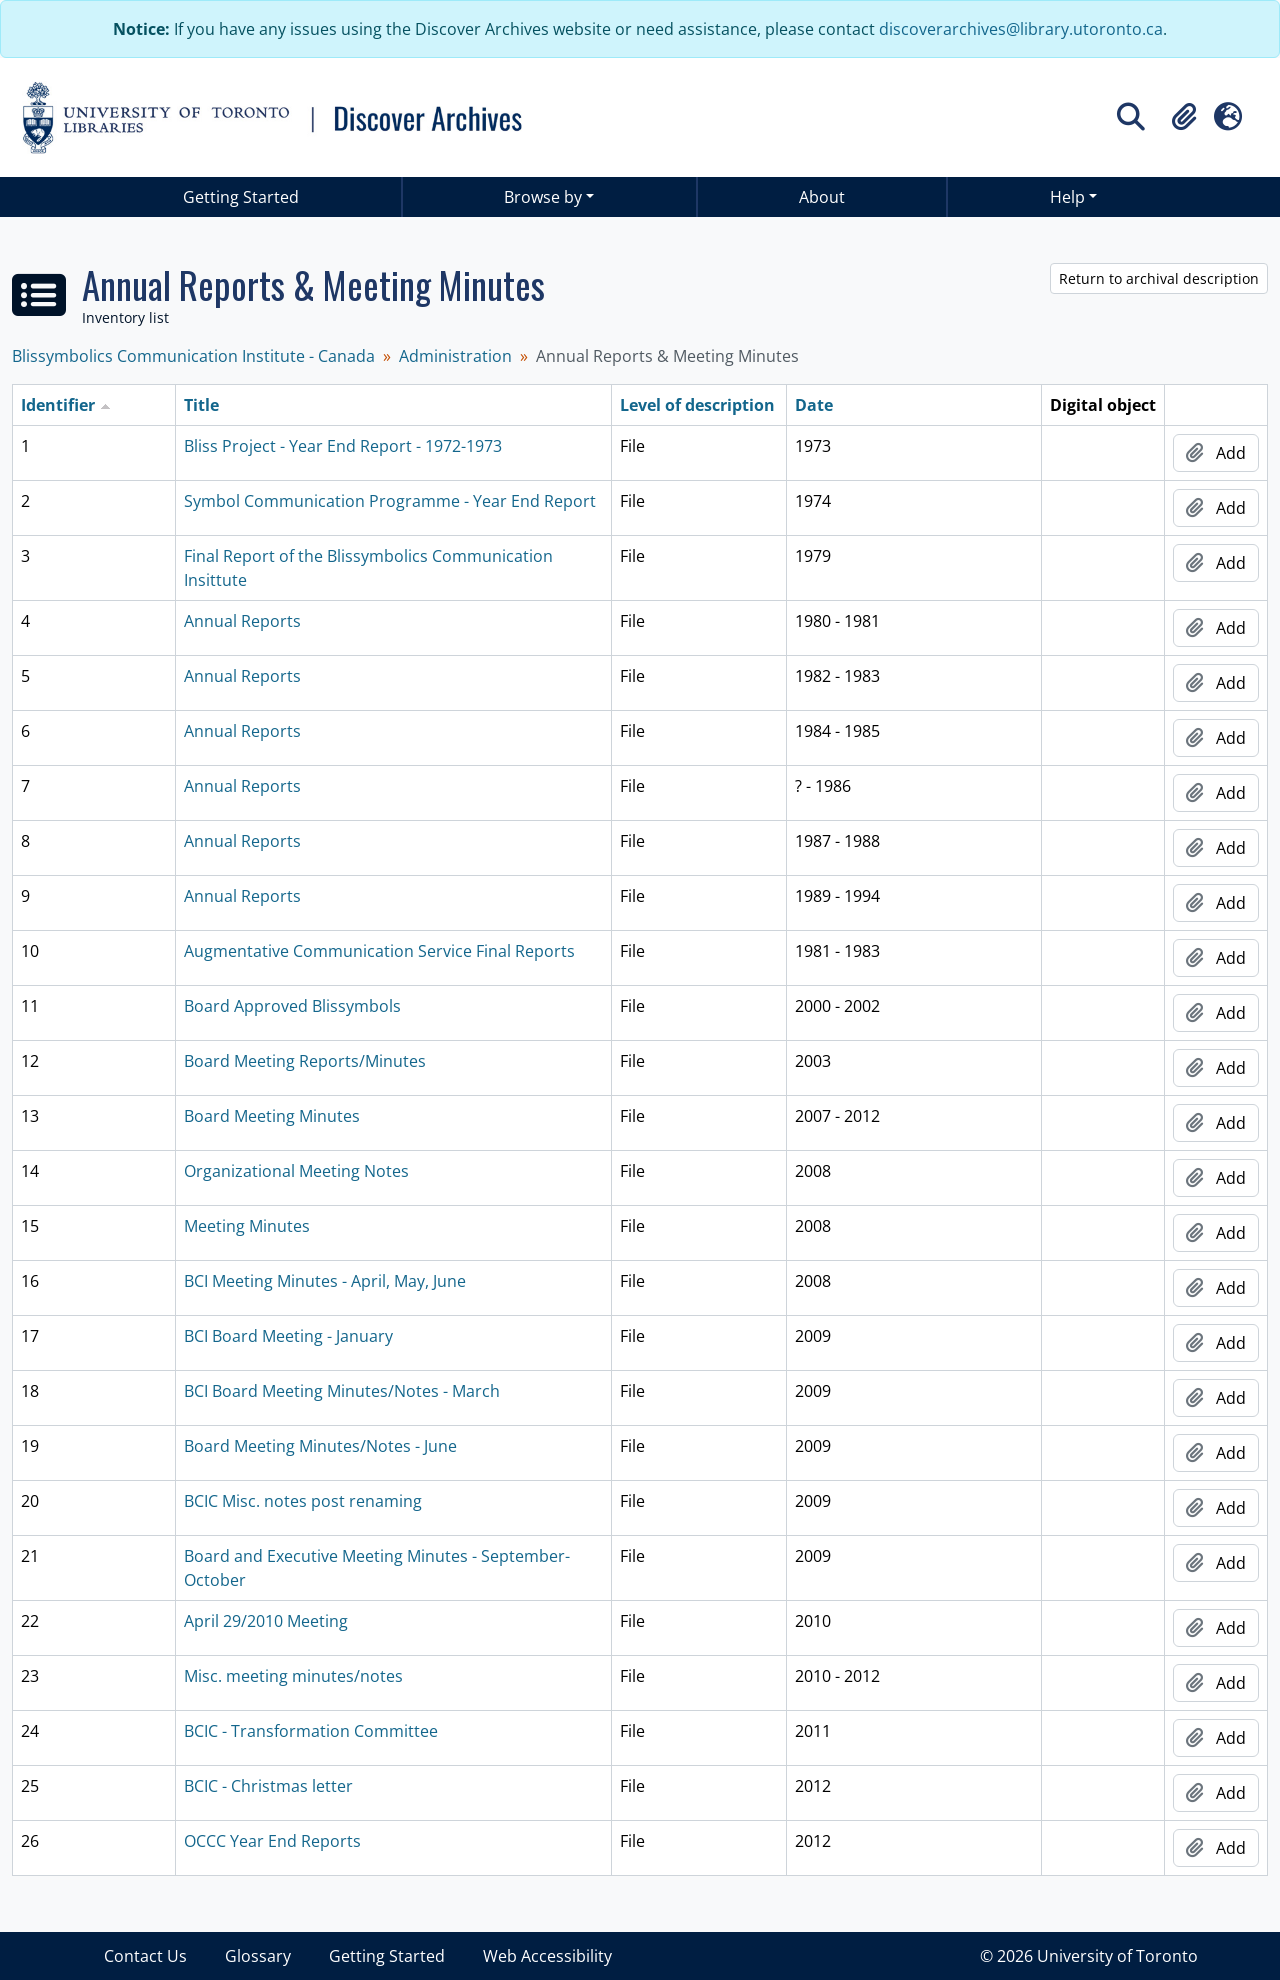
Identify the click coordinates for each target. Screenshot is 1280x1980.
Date (814, 405)
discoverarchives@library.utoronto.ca (1021, 29)
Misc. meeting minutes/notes (293, 1676)
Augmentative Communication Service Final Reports (379, 951)
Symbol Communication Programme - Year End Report (390, 501)
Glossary (258, 1956)
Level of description (697, 405)
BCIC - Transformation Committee (311, 1731)
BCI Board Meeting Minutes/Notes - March (342, 1391)
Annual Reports (242, 621)
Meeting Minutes (247, 1226)
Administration (455, 356)
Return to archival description (1159, 278)
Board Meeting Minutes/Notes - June (320, 1446)
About (822, 197)
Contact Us (145, 1956)
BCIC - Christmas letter (268, 1786)
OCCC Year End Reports (272, 1841)
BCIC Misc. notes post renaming (303, 1501)
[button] (1184, 117)
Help (1067, 197)
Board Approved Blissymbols (292, 1006)
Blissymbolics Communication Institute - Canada (193, 356)
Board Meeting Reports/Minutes (305, 1061)
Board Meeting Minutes (272, 1116)
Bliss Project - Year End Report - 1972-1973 (343, 446)
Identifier (58, 405)
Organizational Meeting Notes (296, 1171)
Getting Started (241, 197)
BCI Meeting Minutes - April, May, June (325, 1281)
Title (201, 405)
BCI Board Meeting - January (288, 1336)
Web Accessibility (547, 1956)
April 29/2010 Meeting (266, 1621)
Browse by (543, 197)
